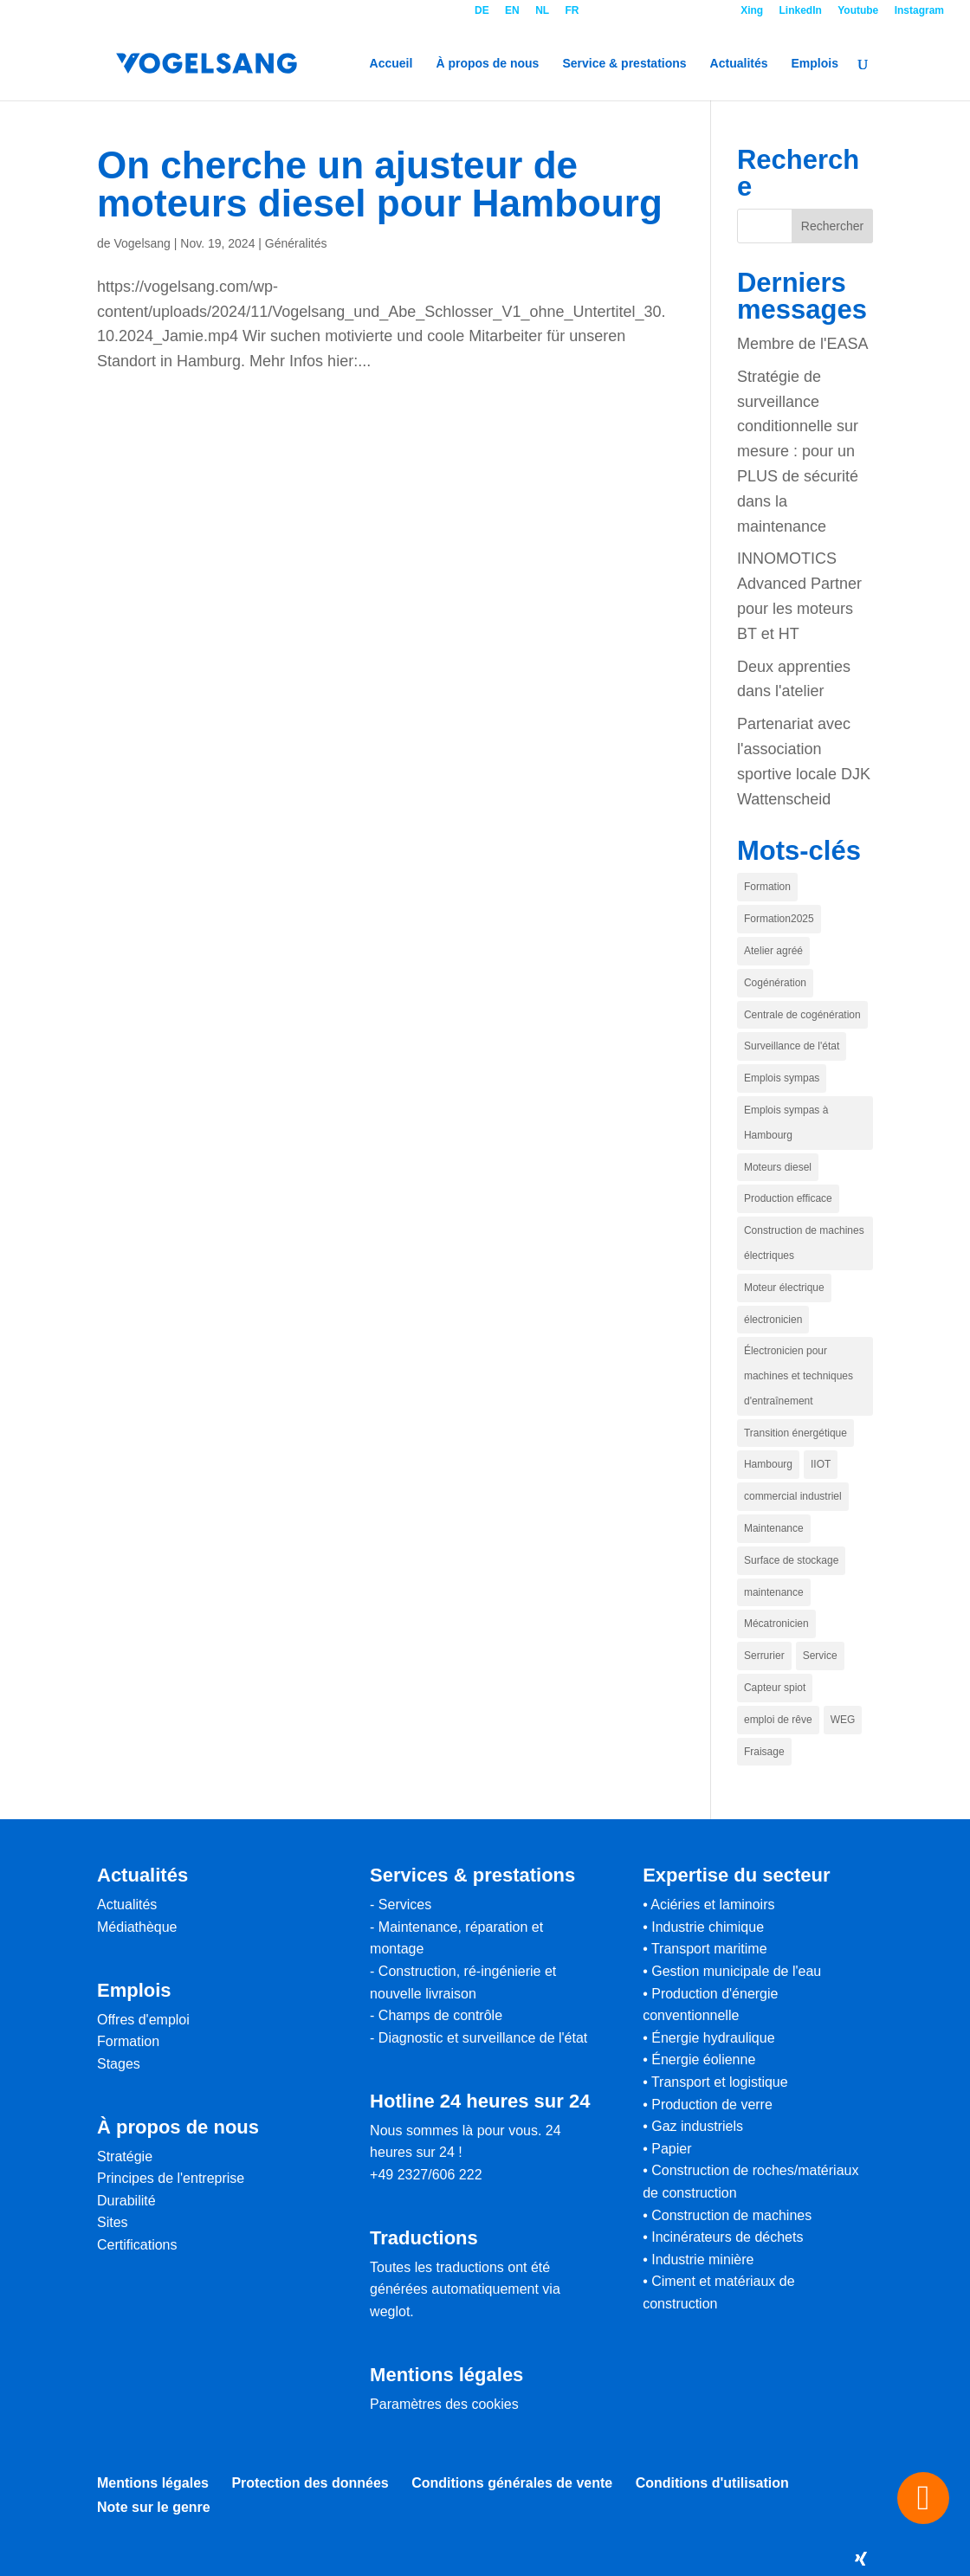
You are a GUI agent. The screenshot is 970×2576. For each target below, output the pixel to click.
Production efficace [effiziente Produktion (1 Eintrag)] (788, 1198)
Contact (659, 10)
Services (404, 1904)
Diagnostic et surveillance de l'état (482, 2037)
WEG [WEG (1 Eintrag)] (843, 1720)
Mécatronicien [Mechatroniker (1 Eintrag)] (776, 1623)
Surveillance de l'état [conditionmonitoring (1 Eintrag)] (791, 1046)
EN (512, 10)
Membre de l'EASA (803, 343)
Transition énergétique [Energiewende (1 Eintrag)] (795, 1433)
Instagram (919, 10)
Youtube (857, 10)
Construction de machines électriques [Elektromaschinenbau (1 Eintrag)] (804, 1243)
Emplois (815, 63)
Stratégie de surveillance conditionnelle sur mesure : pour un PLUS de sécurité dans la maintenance (797, 451)
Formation (128, 2041)
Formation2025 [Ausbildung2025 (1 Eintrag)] (779, 919)
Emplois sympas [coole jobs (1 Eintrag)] (781, 1078)
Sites (112, 2222)
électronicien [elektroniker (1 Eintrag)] (773, 1320)
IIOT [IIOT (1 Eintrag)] (821, 1464)
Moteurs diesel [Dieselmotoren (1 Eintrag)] (778, 1167)
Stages (118, 2063)
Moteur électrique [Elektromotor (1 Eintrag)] (784, 1288)
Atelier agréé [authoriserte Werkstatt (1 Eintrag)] (773, 951)
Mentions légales (153, 2483)
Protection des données (309, 2483)
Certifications (137, 2244)
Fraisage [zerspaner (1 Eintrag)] (764, 1752)
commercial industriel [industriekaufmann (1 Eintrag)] (793, 1496)
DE (482, 10)
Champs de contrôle (440, 2015)
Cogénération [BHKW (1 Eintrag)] (775, 983)
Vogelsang (141, 243)
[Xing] (861, 2559)
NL (542, 10)
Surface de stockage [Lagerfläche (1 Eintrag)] (791, 1560)
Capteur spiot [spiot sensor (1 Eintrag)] (774, 1688)
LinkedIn (800, 10)
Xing (751, 10)
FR (572, 10)
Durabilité (126, 2200)
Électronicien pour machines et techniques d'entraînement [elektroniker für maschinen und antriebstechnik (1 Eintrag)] (798, 1376)
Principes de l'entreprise (170, 2178)
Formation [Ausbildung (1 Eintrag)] (767, 887)
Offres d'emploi (143, 2019)
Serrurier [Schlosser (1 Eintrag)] (764, 1656)
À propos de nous (487, 63)
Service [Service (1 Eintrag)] (820, 1656)
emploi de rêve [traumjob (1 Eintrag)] (778, 1720)
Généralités (296, 243)
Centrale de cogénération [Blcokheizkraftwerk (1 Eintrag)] (802, 1015)
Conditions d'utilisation (712, 2483)
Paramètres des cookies (444, 2404)
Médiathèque (137, 1927)
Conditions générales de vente (511, 2483)
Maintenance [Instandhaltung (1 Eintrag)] (774, 1528)
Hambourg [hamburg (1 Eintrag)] (768, 1464)
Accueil (391, 63)
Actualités (739, 63)
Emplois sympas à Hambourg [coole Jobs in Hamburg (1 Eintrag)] (786, 1122)
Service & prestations (624, 63)
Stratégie (124, 2156)
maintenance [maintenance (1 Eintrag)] (774, 1592)
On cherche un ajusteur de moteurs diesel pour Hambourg (380, 184)
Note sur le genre (153, 2507)
